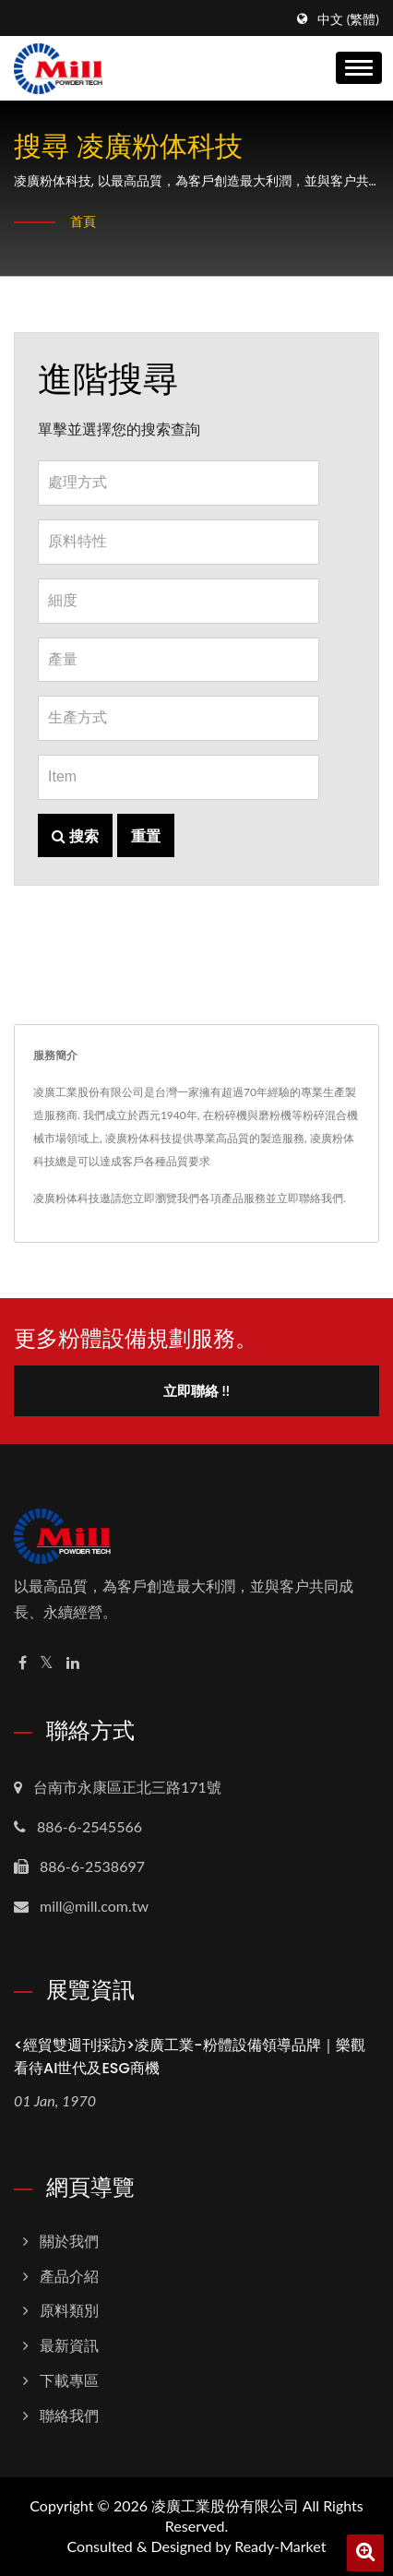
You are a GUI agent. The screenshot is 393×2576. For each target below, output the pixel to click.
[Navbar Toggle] (359, 68)
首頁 (83, 221)
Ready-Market (280, 2546)
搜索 (75, 835)
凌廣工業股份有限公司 (225, 2505)
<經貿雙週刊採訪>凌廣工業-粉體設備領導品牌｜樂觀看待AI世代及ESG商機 (189, 2056)
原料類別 (69, 2310)
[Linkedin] (72, 1663)
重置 (146, 835)
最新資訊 (69, 2345)
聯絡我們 (69, 2415)
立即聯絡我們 (310, 1198)
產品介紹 (69, 2275)
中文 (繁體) (348, 19)
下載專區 (69, 2380)
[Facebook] (22, 1663)
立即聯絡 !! (196, 1390)
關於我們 (69, 2240)
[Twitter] (47, 1663)
